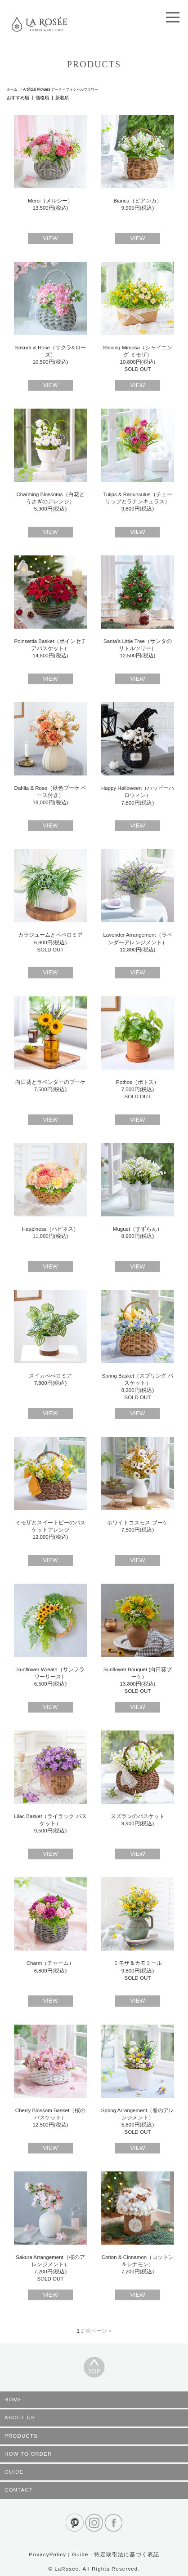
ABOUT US (19, 2417)
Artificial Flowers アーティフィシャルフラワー (60, 89)
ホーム (12, 89)
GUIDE (13, 2472)
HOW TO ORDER (28, 2454)
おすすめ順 (18, 97)
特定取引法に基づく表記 (126, 2554)
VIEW (50, 238)
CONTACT (18, 2489)
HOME (13, 2399)
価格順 (42, 97)
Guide (80, 2554)
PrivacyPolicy (47, 2554)
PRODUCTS (21, 2436)
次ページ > (98, 2331)
